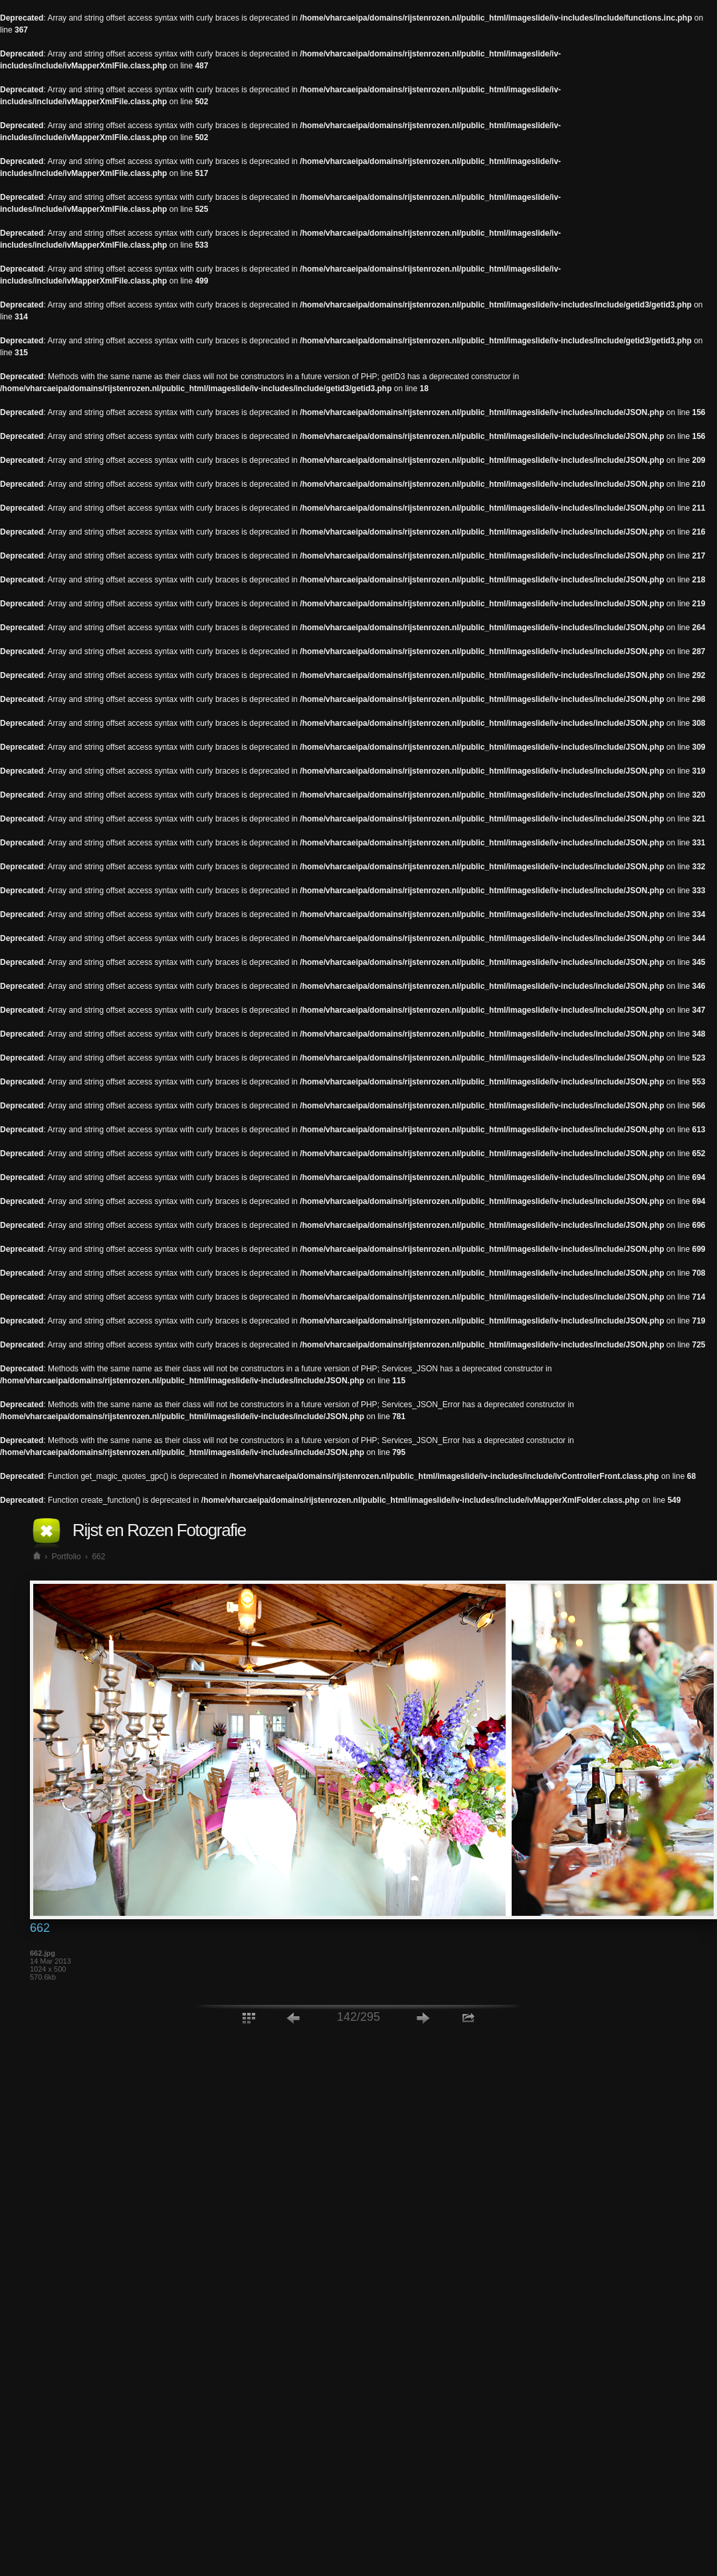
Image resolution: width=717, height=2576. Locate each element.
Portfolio (66, 1556)
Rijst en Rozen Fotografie (159, 1530)
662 (98, 1556)
